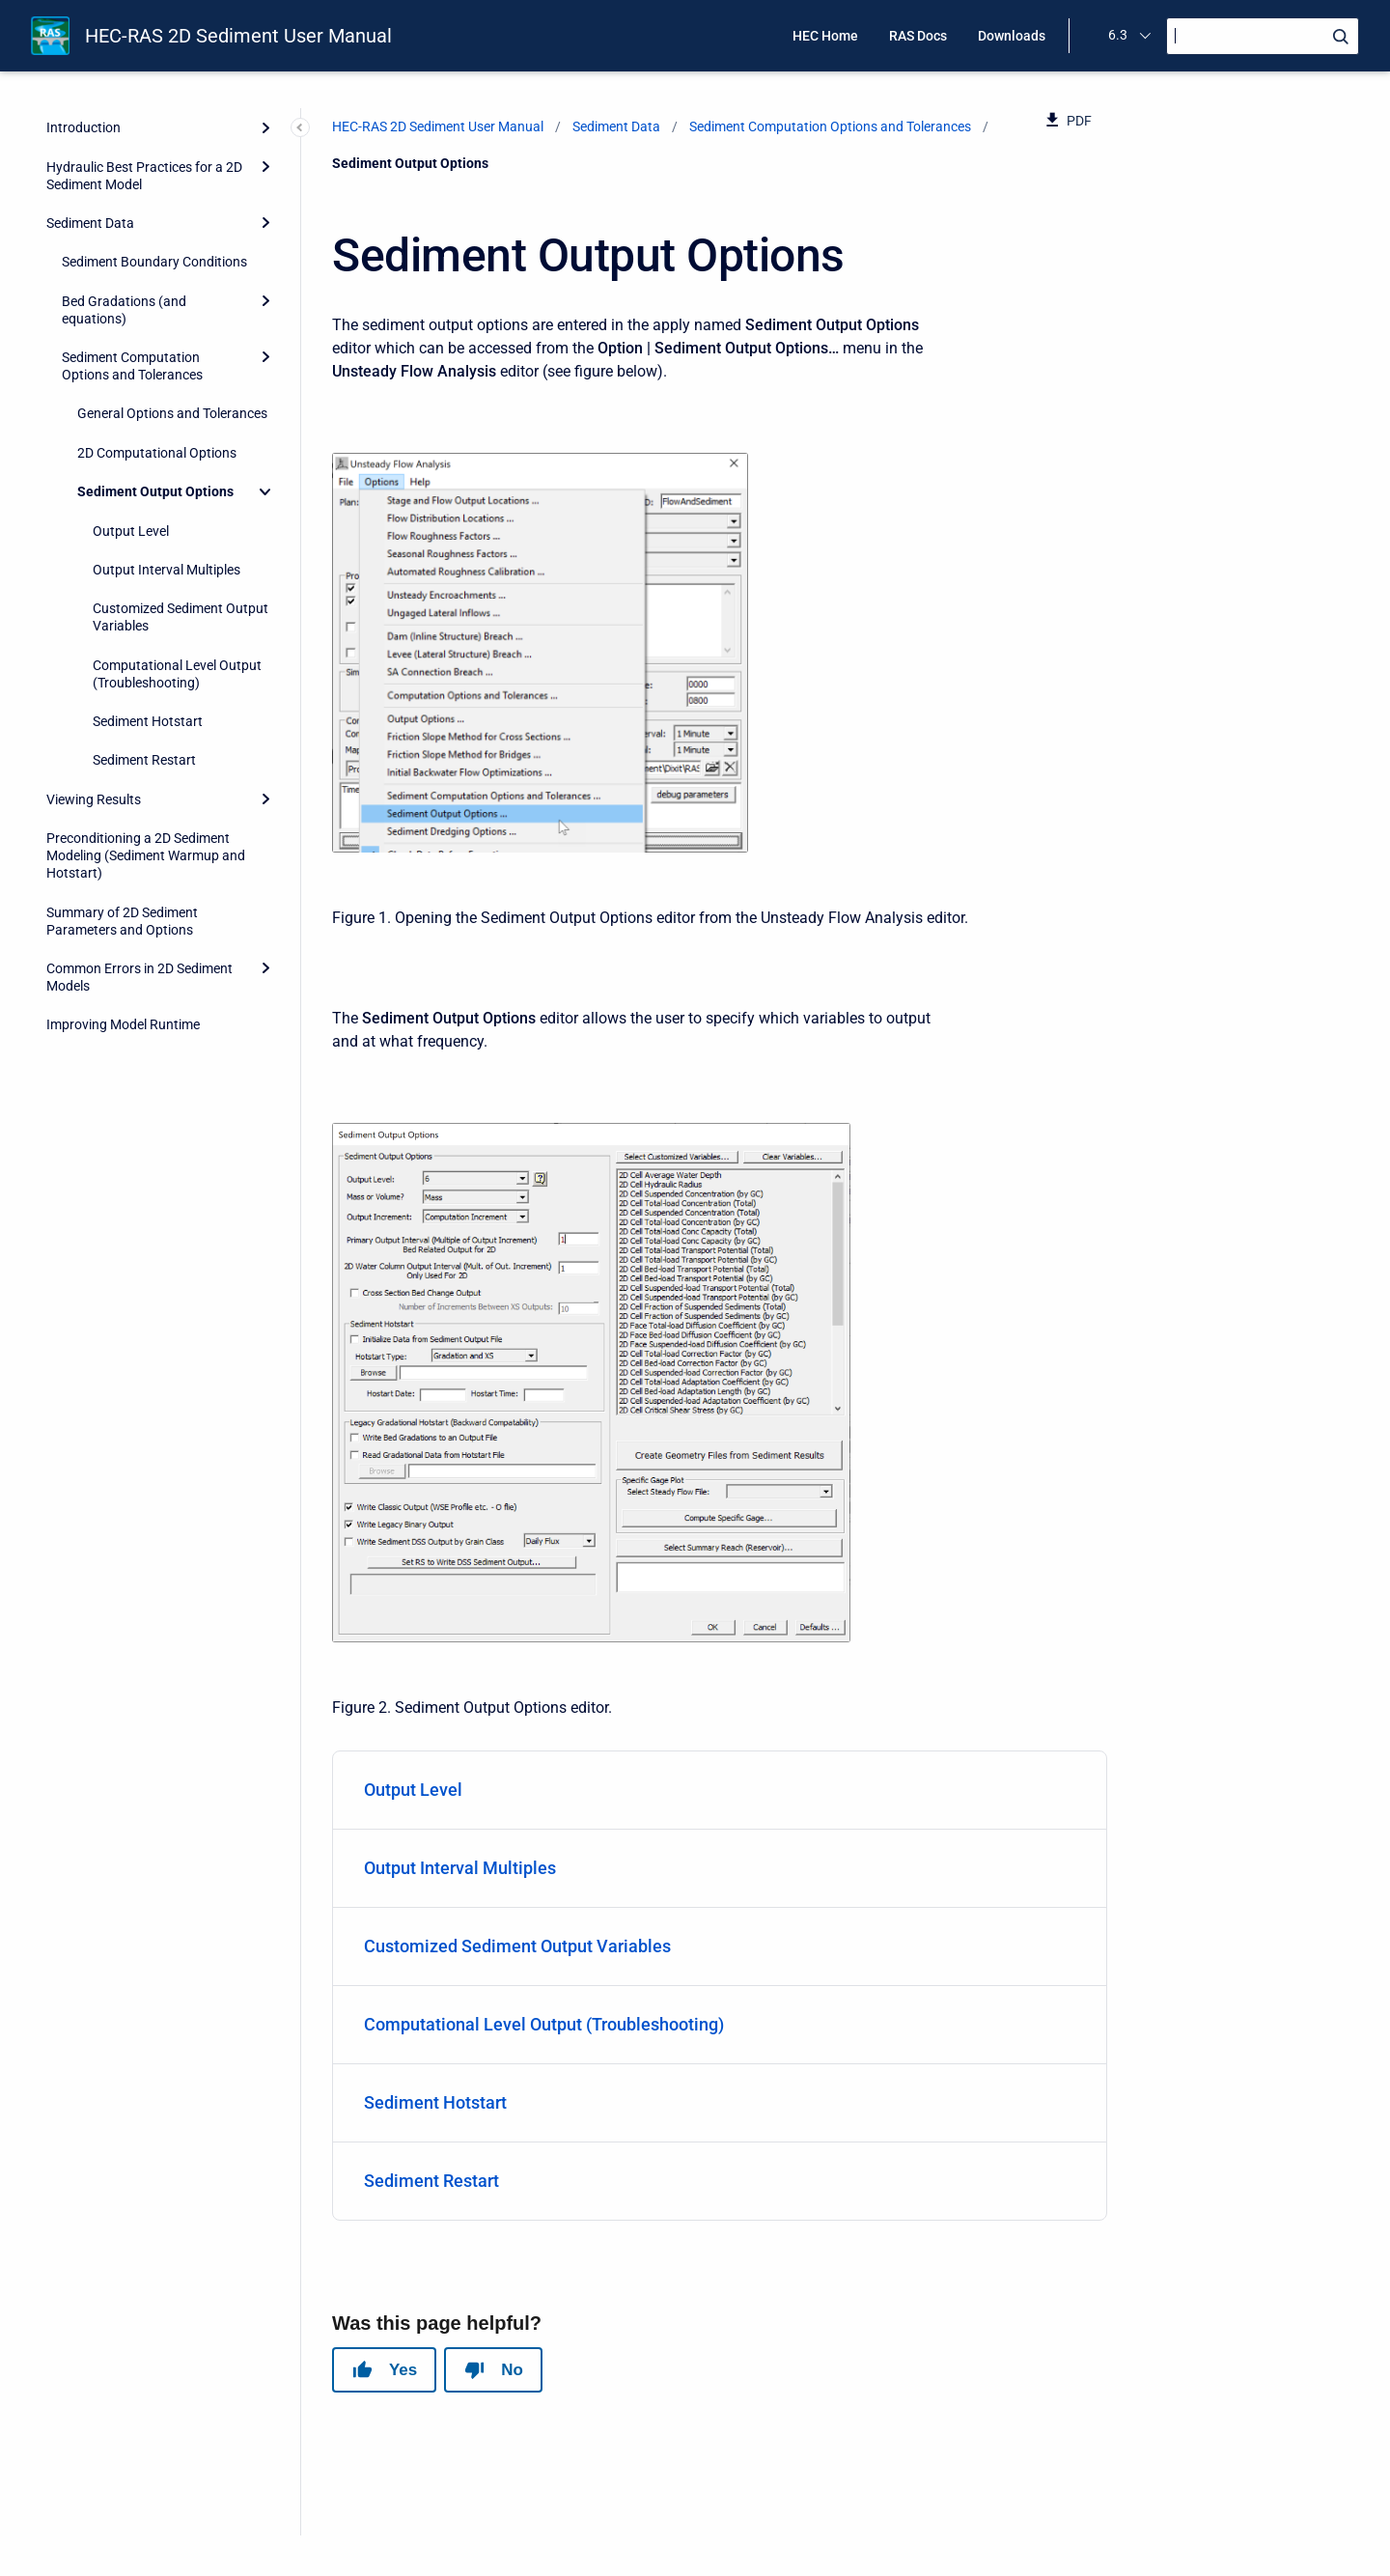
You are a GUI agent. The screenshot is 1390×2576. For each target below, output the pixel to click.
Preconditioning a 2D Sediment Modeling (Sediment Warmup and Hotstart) (145, 855)
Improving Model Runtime (123, 1024)
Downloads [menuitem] (1011, 35)
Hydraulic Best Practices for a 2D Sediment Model (144, 175)
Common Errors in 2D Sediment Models (139, 977)
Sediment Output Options (155, 491)
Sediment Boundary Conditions (154, 261)
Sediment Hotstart (148, 721)
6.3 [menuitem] (1117, 34)
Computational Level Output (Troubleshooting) (177, 674)
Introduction (83, 127)
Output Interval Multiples (166, 569)
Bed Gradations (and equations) (124, 310)
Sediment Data (90, 223)
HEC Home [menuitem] (825, 35)
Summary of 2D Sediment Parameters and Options (122, 921)
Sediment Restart (144, 760)
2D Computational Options (156, 453)
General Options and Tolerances (172, 413)
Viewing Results (93, 799)
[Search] (1262, 36)
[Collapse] (265, 491)
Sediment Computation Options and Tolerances (132, 366)
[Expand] (265, 127)
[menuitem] (719, 1790)
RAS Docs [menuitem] (918, 35)
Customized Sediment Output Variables (180, 617)
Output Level (131, 531)
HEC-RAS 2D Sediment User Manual (238, 35)
